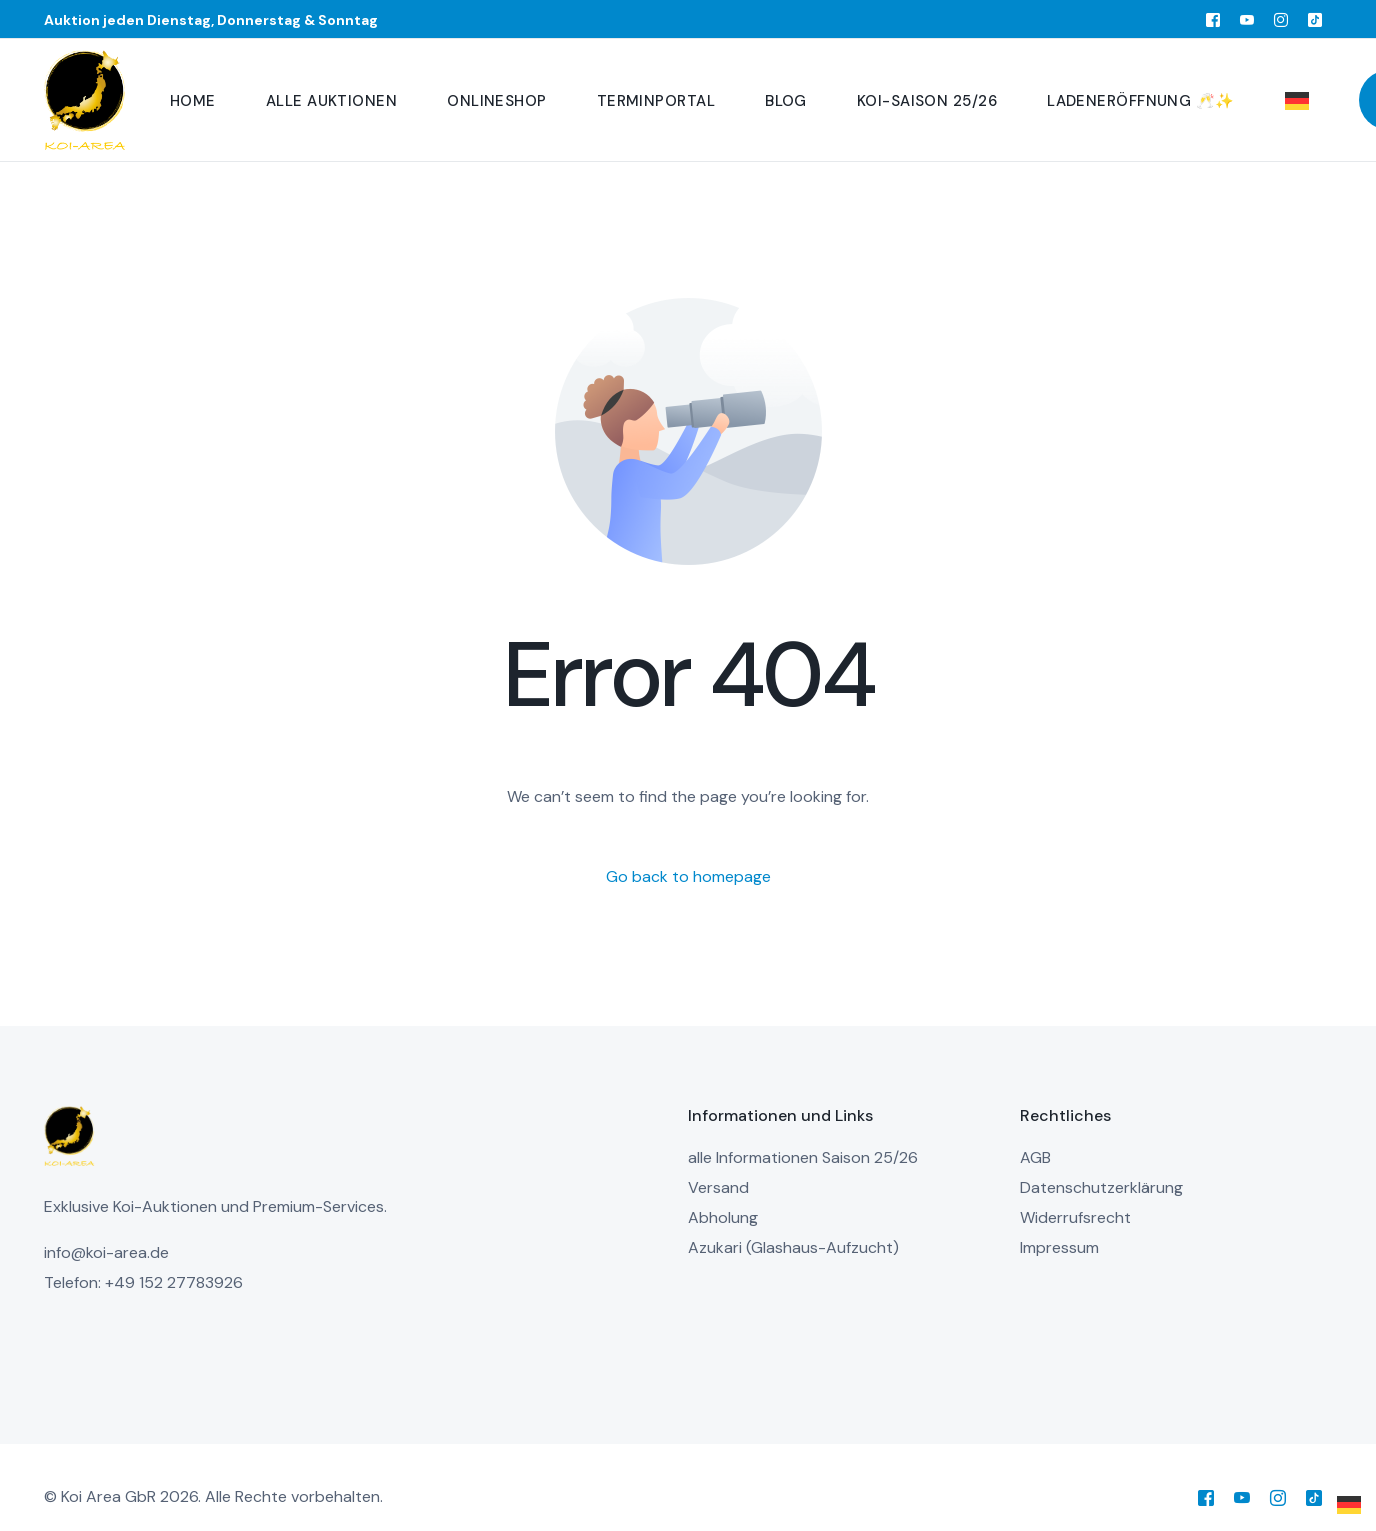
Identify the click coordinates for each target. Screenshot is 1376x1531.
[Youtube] (1247, 19)
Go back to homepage (688, 876)
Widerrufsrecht (1075, 1217)
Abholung (723, 1217)
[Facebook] (1213, 19)
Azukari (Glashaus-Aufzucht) (793, 1247)
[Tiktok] (1315, 19)
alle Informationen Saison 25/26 (803, 1157)
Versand (718, 1187)
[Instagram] (1281, 19)
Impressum (1059, 1247)
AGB (1035, 1157)
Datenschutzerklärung (1101, 1187)
